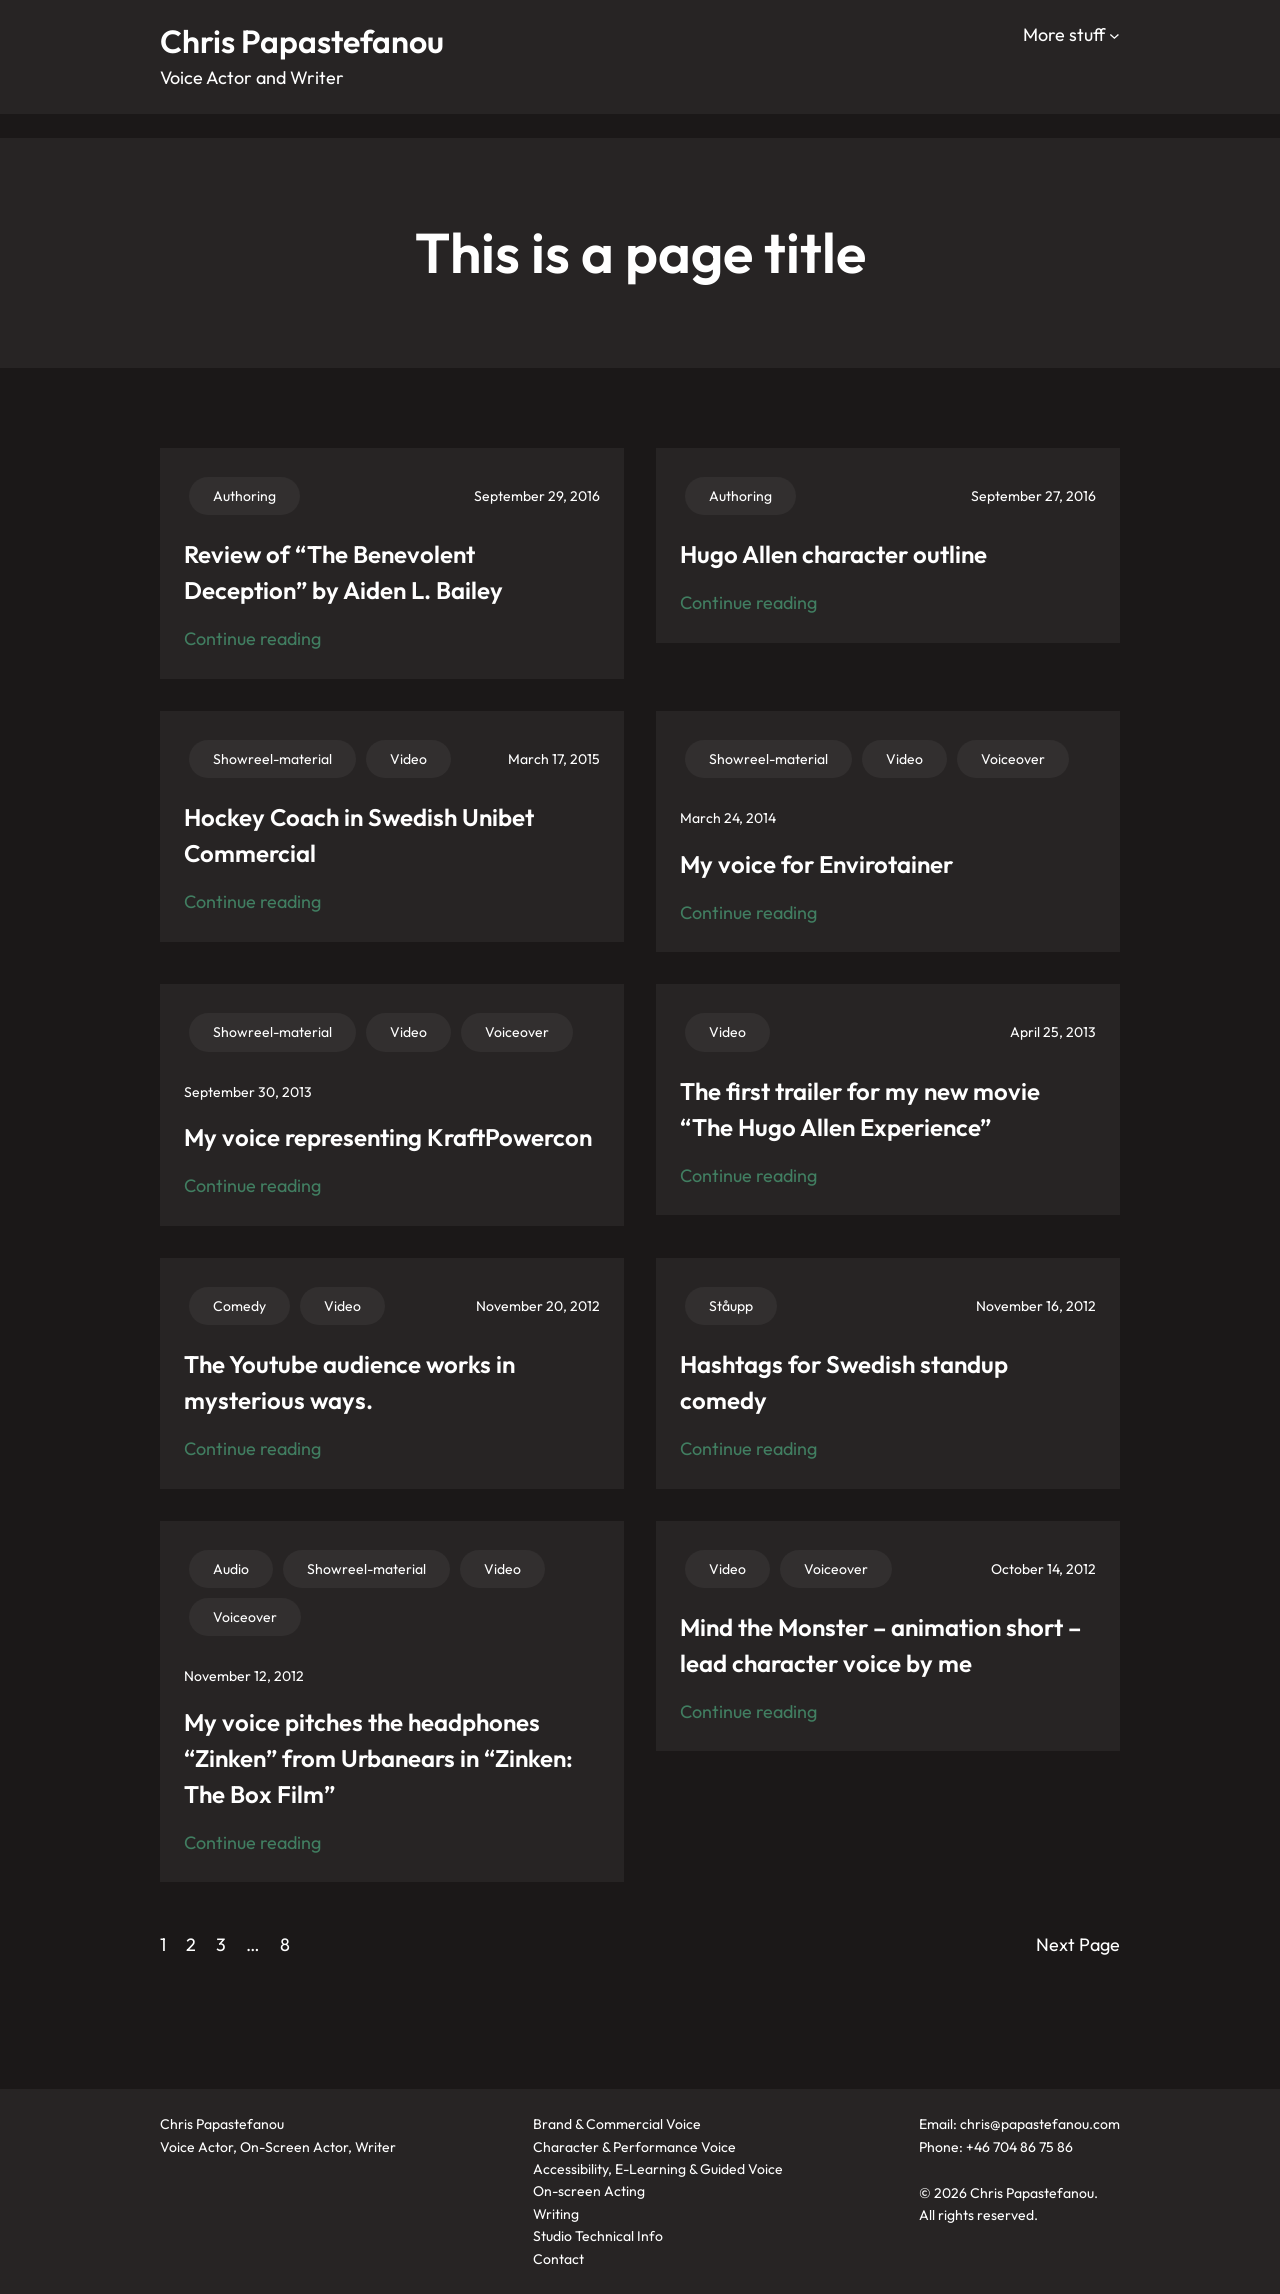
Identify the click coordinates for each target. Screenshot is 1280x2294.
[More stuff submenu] (1114, 35)
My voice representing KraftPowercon (388, 1137)
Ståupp (731, 1306)
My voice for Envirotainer (816, 864)
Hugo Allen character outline (833, 554)
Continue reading (252, 639)
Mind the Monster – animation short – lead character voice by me (880, 1645)
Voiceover (1013, 759)
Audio (231, 1569)
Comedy (239, 1306)
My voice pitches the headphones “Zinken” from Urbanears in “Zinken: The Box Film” (378, 1758)
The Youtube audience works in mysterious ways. (349, 1382)
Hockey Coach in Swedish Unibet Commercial (359, 835)
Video (408, 759)
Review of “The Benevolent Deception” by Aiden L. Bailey (343, 572)
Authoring (244, 496)
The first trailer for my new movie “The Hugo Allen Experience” (860, 1109)
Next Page (1078, 1944)
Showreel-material (272, 759)
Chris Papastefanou (302, 41)
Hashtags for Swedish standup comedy (844, 1382)
